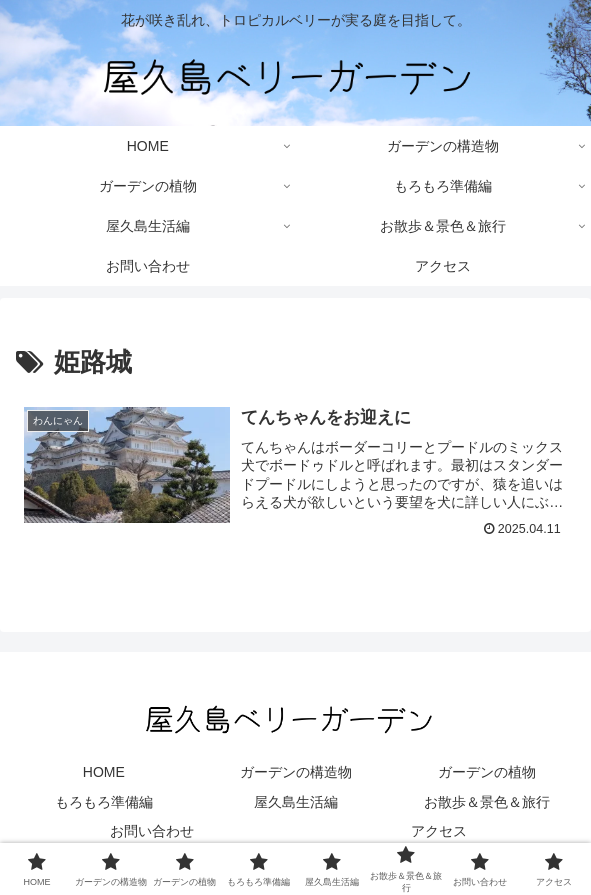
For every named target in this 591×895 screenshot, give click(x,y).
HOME (104, 772)
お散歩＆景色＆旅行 (487, 802)
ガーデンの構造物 (296, 772)
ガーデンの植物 (487, 772)
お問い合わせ (152, 831)
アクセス (439, 831)
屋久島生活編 (296, 802)
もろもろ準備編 (104, 802)
